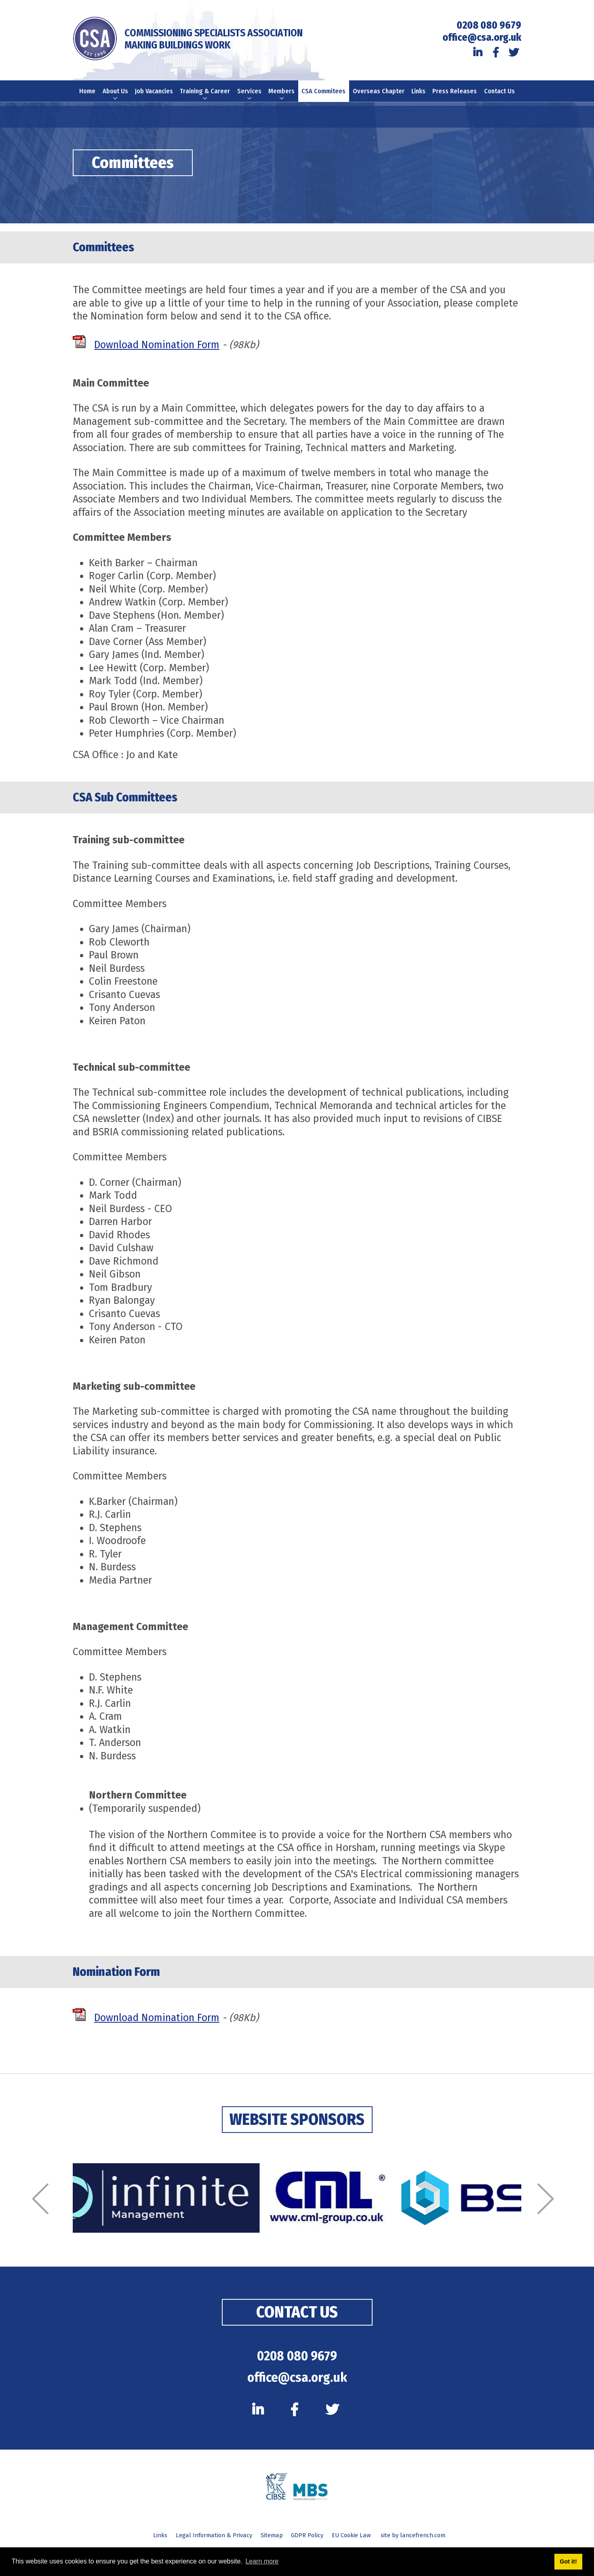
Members (283, 96)
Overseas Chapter (380, 96)
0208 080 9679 (489, 25)
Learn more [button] (261, 2561)
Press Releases (457, 96)
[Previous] (44, 2209)
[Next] (549, 2209)
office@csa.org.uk (481, 38)
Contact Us (502, 96)
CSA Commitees (325, 96)
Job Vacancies (153, 96)
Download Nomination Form (156, 356)
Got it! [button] (568, 2561)
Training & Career (205, 100)
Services (249, 96)
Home (84, 92)
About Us (113, 100)
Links (420, 92)
